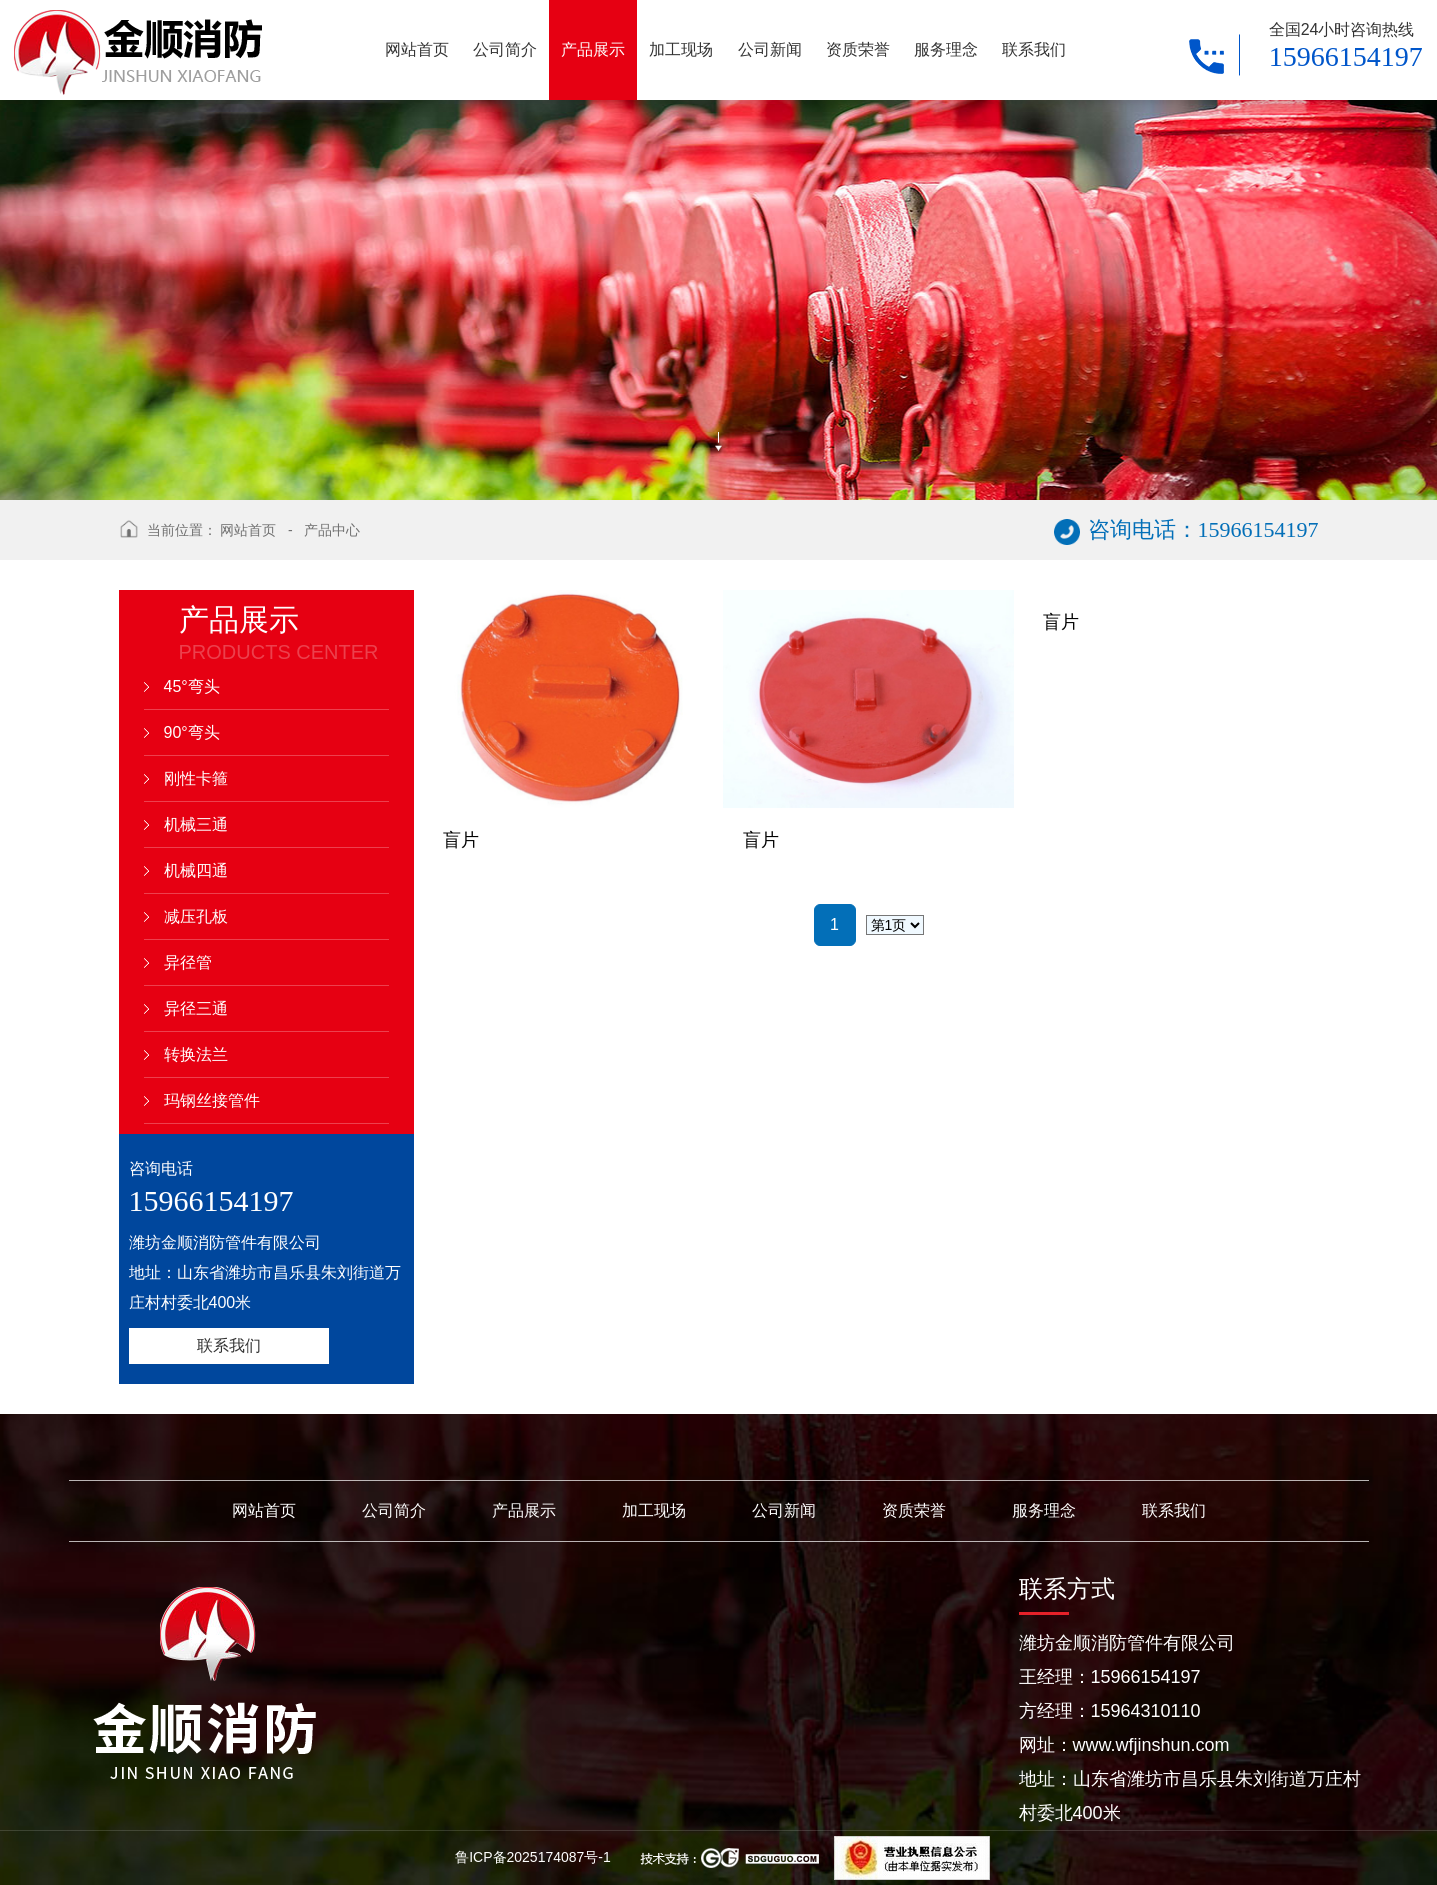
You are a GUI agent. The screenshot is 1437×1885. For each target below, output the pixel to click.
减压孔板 (196, 916)
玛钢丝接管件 (212, 1100)
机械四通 (196, 870)
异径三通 (196, 1008)
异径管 (188, 962)
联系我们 (229, 1345)
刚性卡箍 (196, 778)
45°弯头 (192, 686)
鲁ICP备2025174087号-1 (535, 1857)
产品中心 (332, 530)
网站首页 (248, 530)
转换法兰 (196, 1054)
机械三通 (196, 824)
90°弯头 (192, 732)
